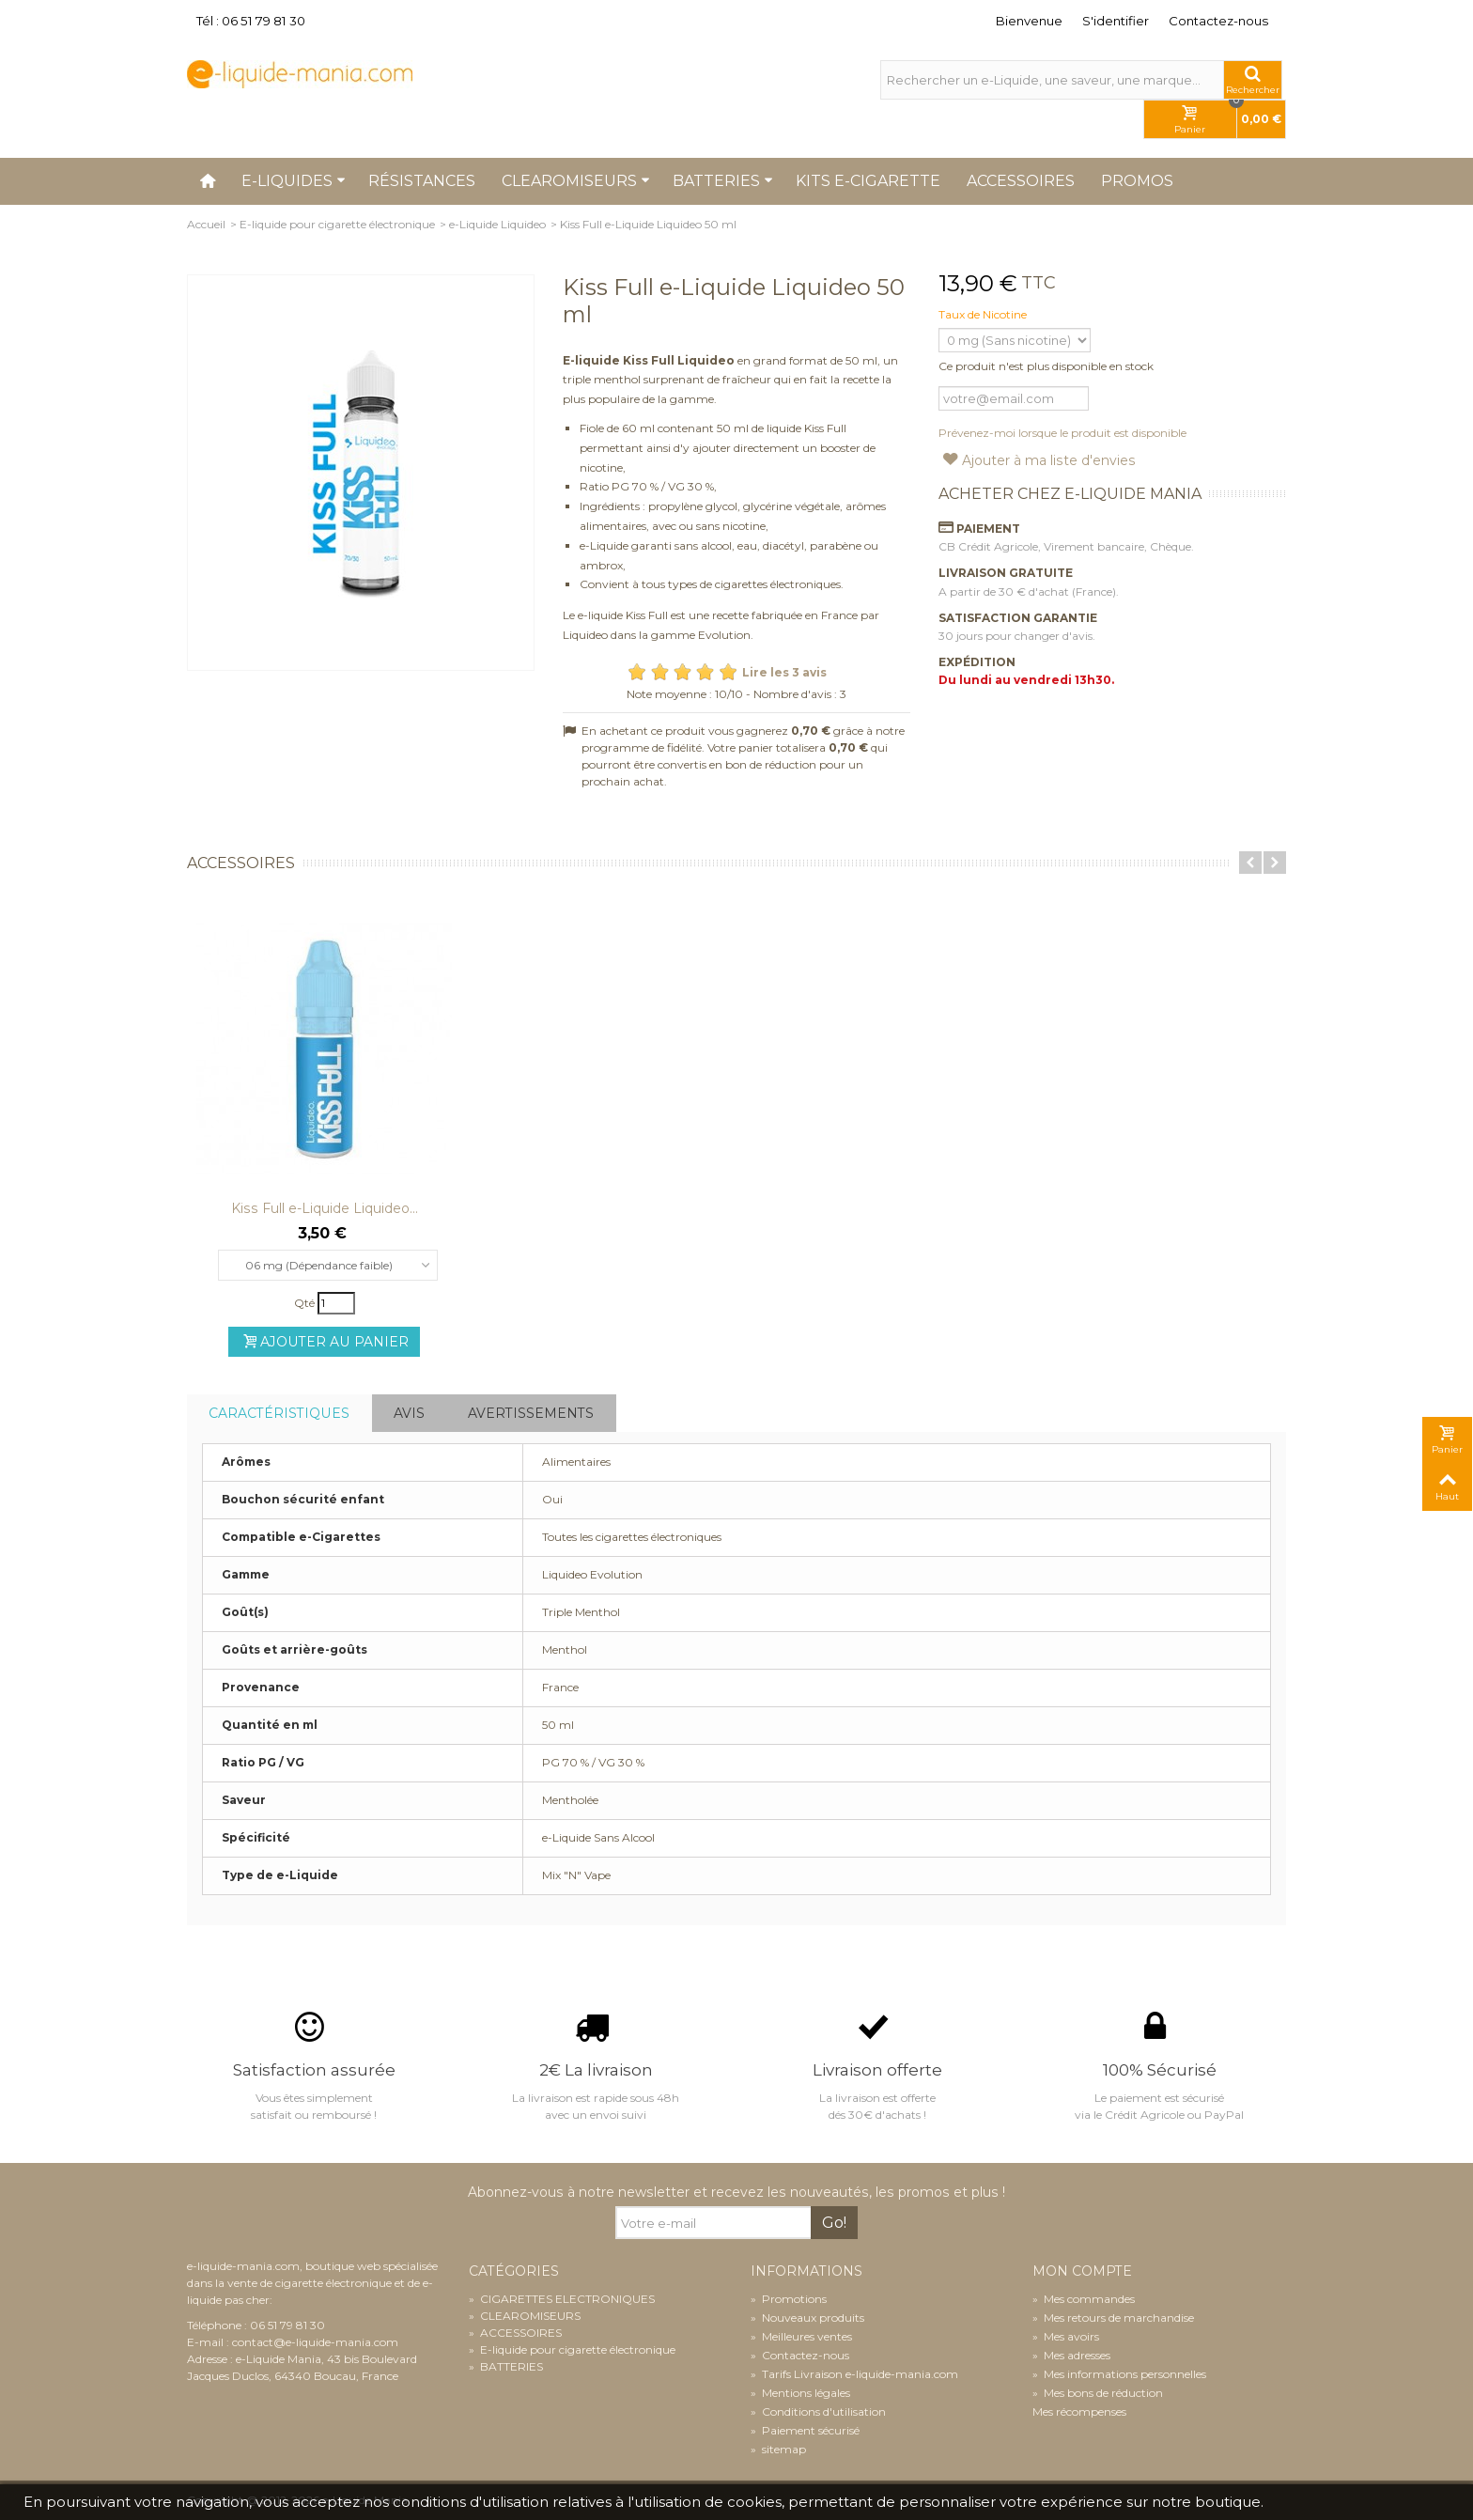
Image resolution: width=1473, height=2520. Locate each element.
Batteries (723, 181)
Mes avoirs (1065, 2336)
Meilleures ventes (801, 2336)
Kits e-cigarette (868, 181)
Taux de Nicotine (984, 314)
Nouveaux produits (807, 2317)
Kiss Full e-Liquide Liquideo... (324, 1208)
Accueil (206, 224)
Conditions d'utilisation (818, 2411)
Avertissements (531, 1413)
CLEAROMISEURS (525, 2316)
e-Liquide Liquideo (497, 224)
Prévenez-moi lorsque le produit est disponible (1062, 433)
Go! (834, 2223)
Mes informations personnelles (1119, 2374)
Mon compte (1082, 2271)
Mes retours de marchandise (1113, 2317)
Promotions (789, 2299)
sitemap (778, 2449)
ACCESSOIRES (515, 2333)
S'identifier (1115, 20)
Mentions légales (800, 2393)
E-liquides (293, 181)
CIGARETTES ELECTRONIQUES (562, 2299)
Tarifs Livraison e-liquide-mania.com (854, 2374)
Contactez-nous (1218, 20)
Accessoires (1021, 181)
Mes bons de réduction (1097, 2393)
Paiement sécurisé (805, 2430)
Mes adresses (1071, 2355)
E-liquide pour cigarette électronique (337, 224)
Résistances (421, 181)
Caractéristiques (279, 1413)
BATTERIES (506, 2366)
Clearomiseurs (576, 181)
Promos (1137, 181)
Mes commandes (1083, 2299)
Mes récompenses (1079, 2411)
